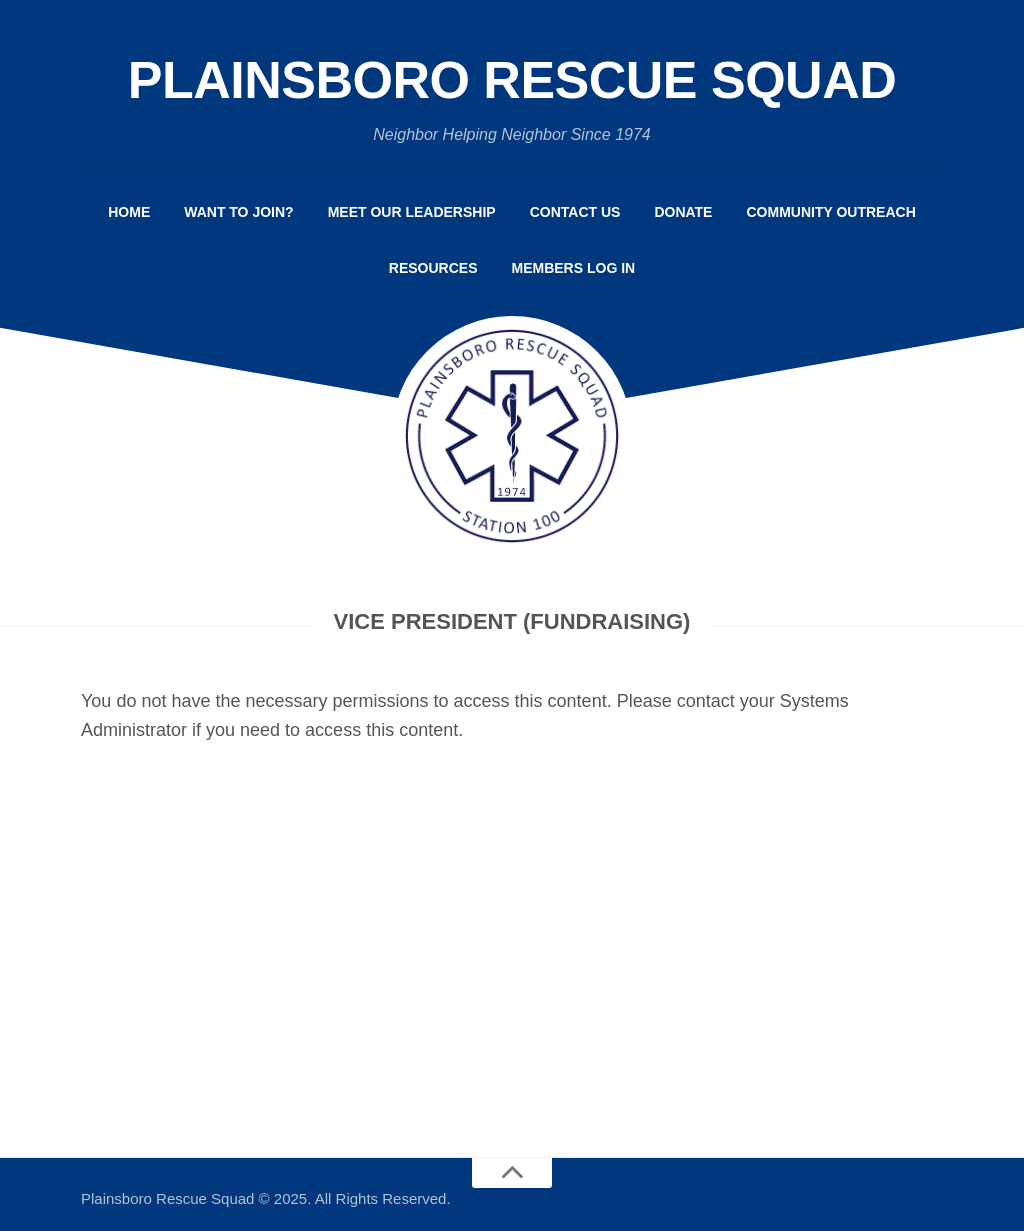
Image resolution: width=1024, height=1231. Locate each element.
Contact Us (575, 212)
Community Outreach (830, 212)
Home (129, 212)
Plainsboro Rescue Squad (512, 80)
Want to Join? (238, 212)
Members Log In (574, 268)
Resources (433, 268)
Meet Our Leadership (412, 212)
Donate (683, 212)
